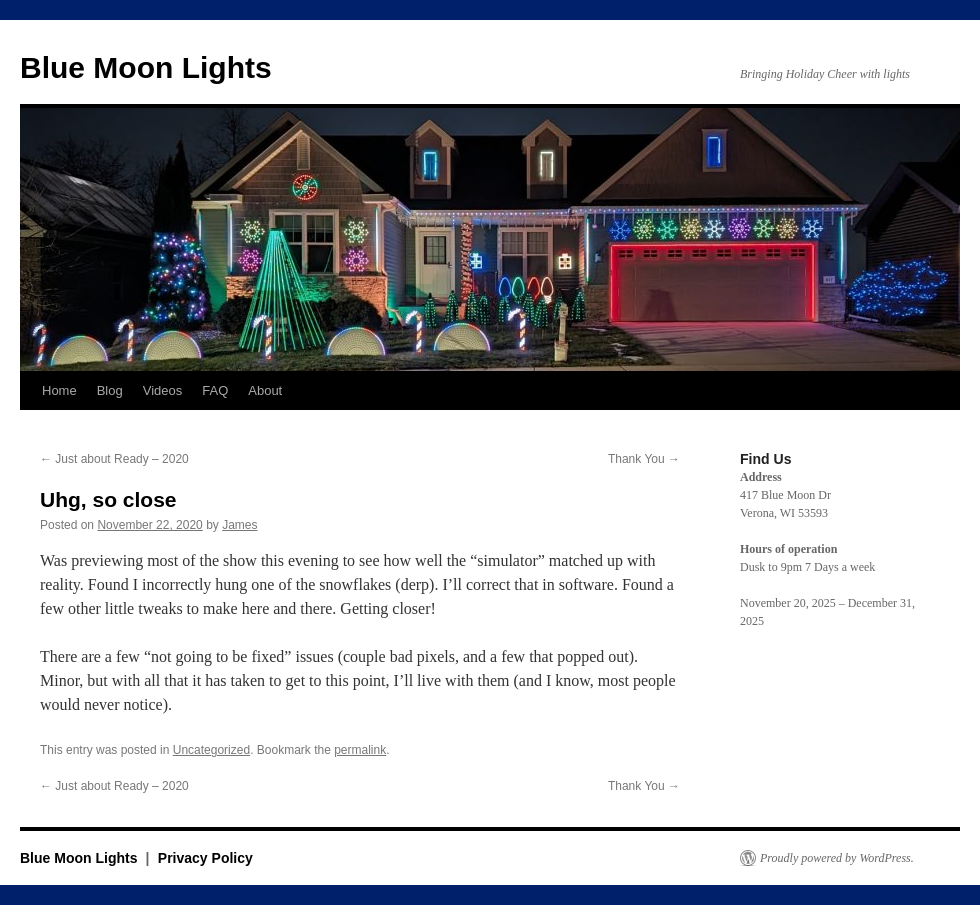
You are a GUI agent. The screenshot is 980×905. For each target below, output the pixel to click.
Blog (110, 390)
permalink (360, 750)
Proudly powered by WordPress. (837, 858)
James (239, 525)
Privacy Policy (205, 858)
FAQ (215, 390)
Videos (163, 390)
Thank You (644, 459)
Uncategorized (211, 750)
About (265, 390)
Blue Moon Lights (146, 67)
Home (59, 390)
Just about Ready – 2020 (114, 459)
